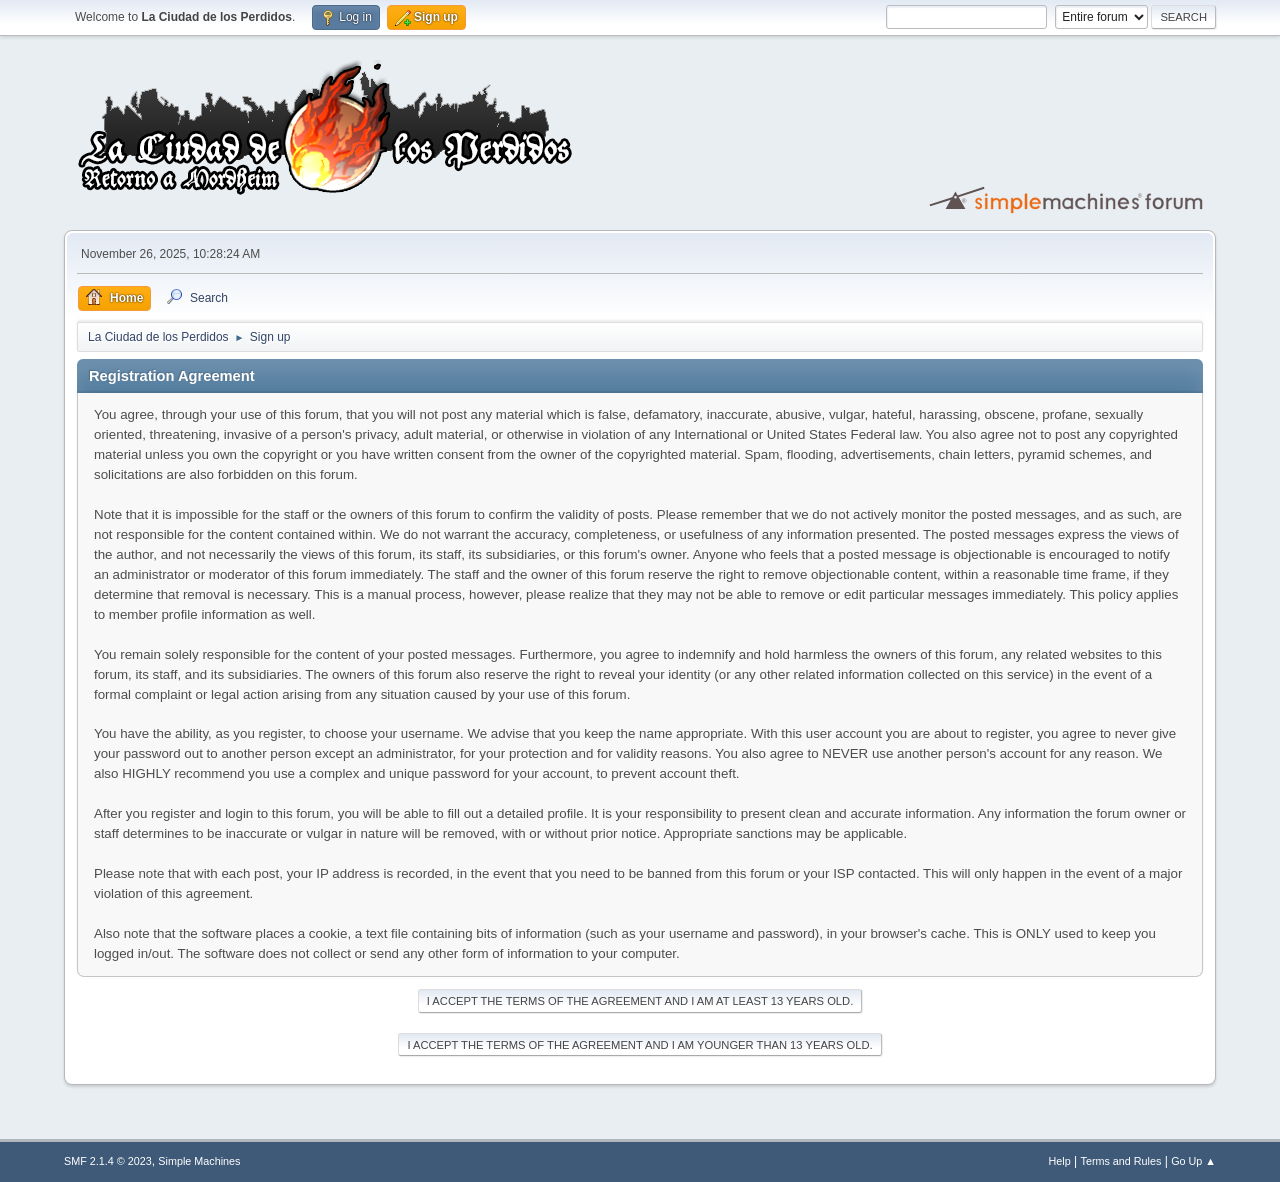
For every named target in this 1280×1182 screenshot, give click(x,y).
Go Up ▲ (1193, 1161)
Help (1060, 1161)
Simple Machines (199, 1161)
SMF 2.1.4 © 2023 (108, 1161)
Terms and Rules (1121, 1161)
